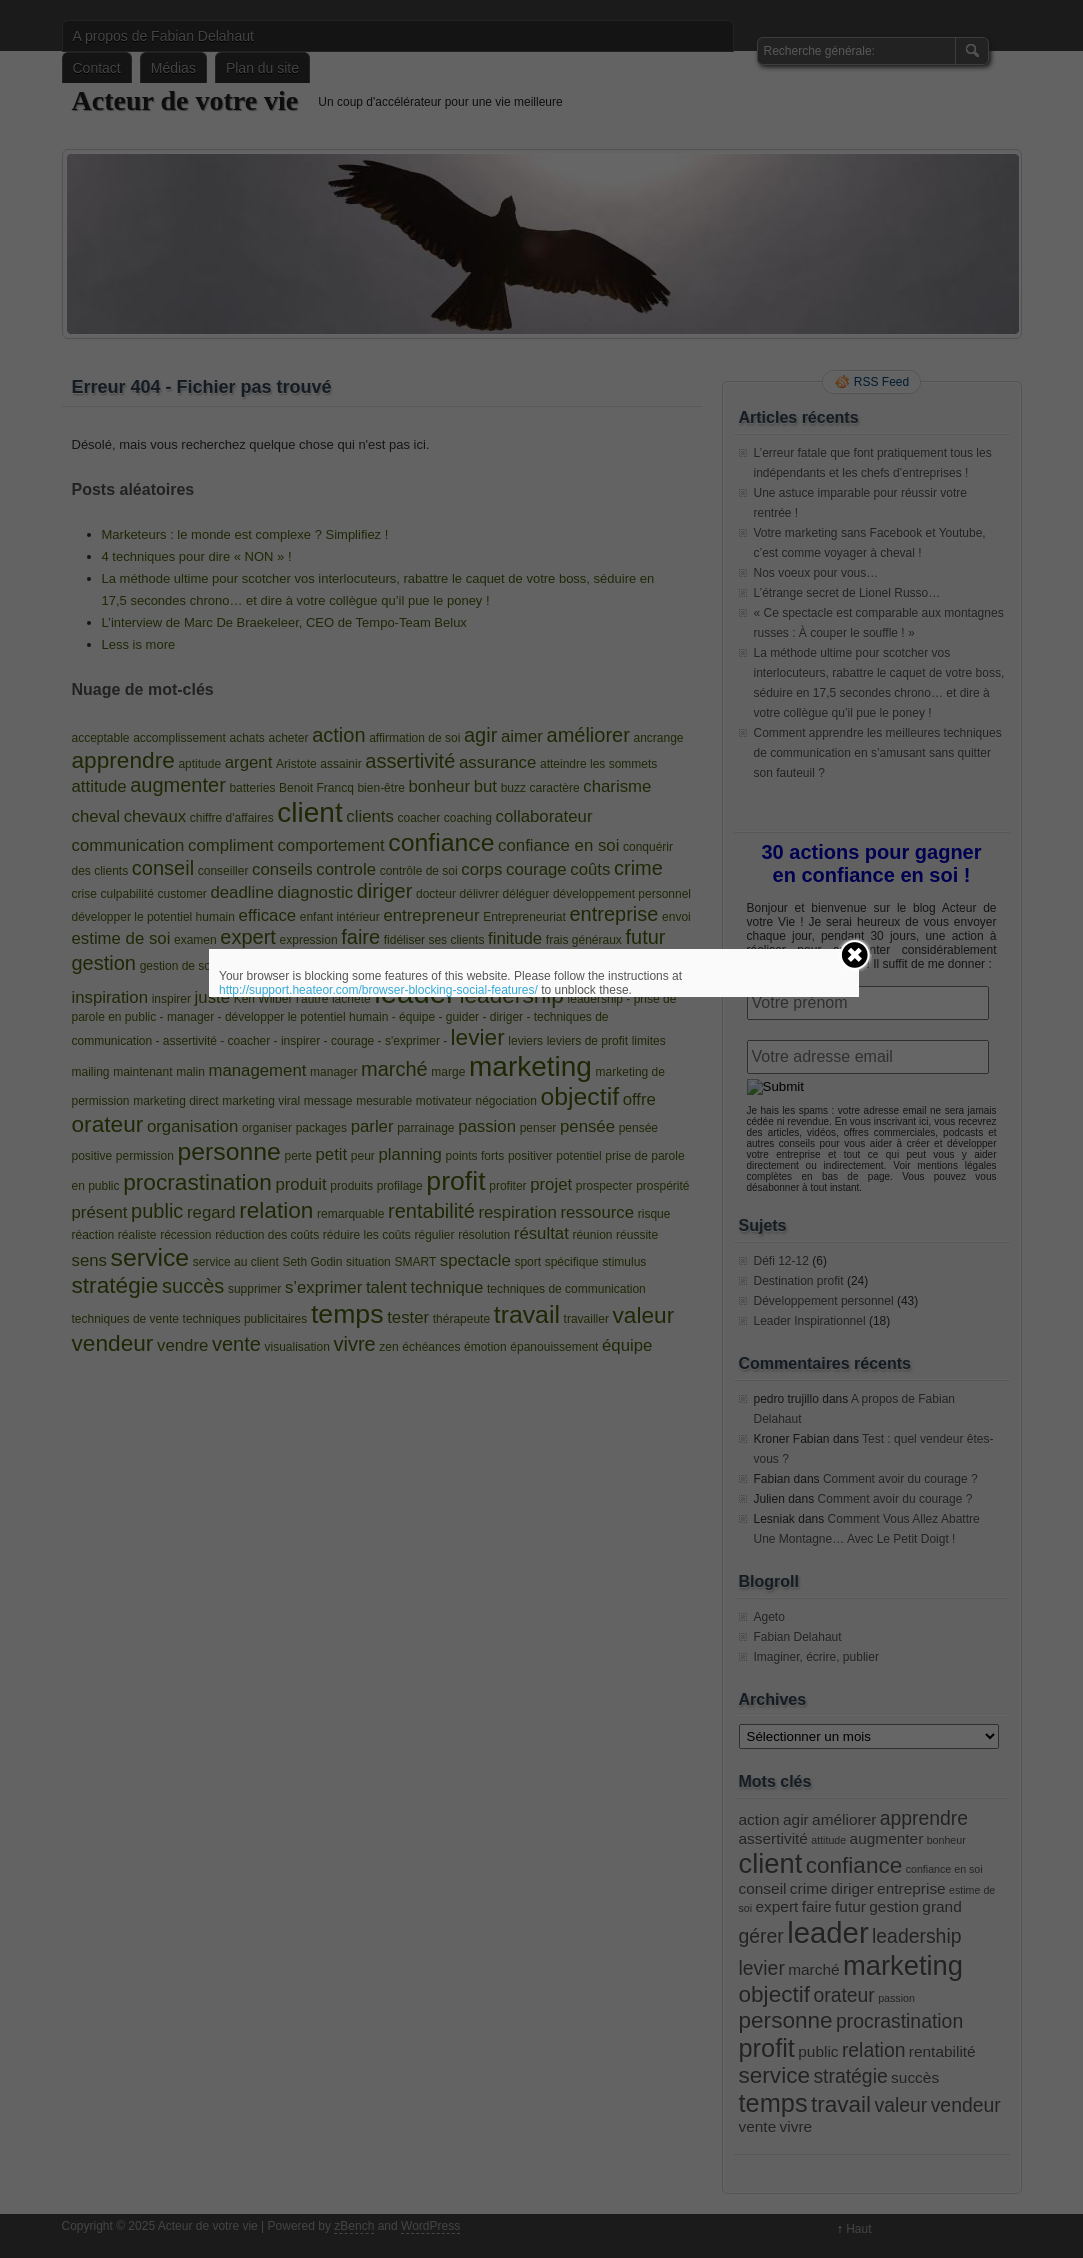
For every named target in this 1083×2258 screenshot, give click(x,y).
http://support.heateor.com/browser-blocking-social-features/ (378, 990)
